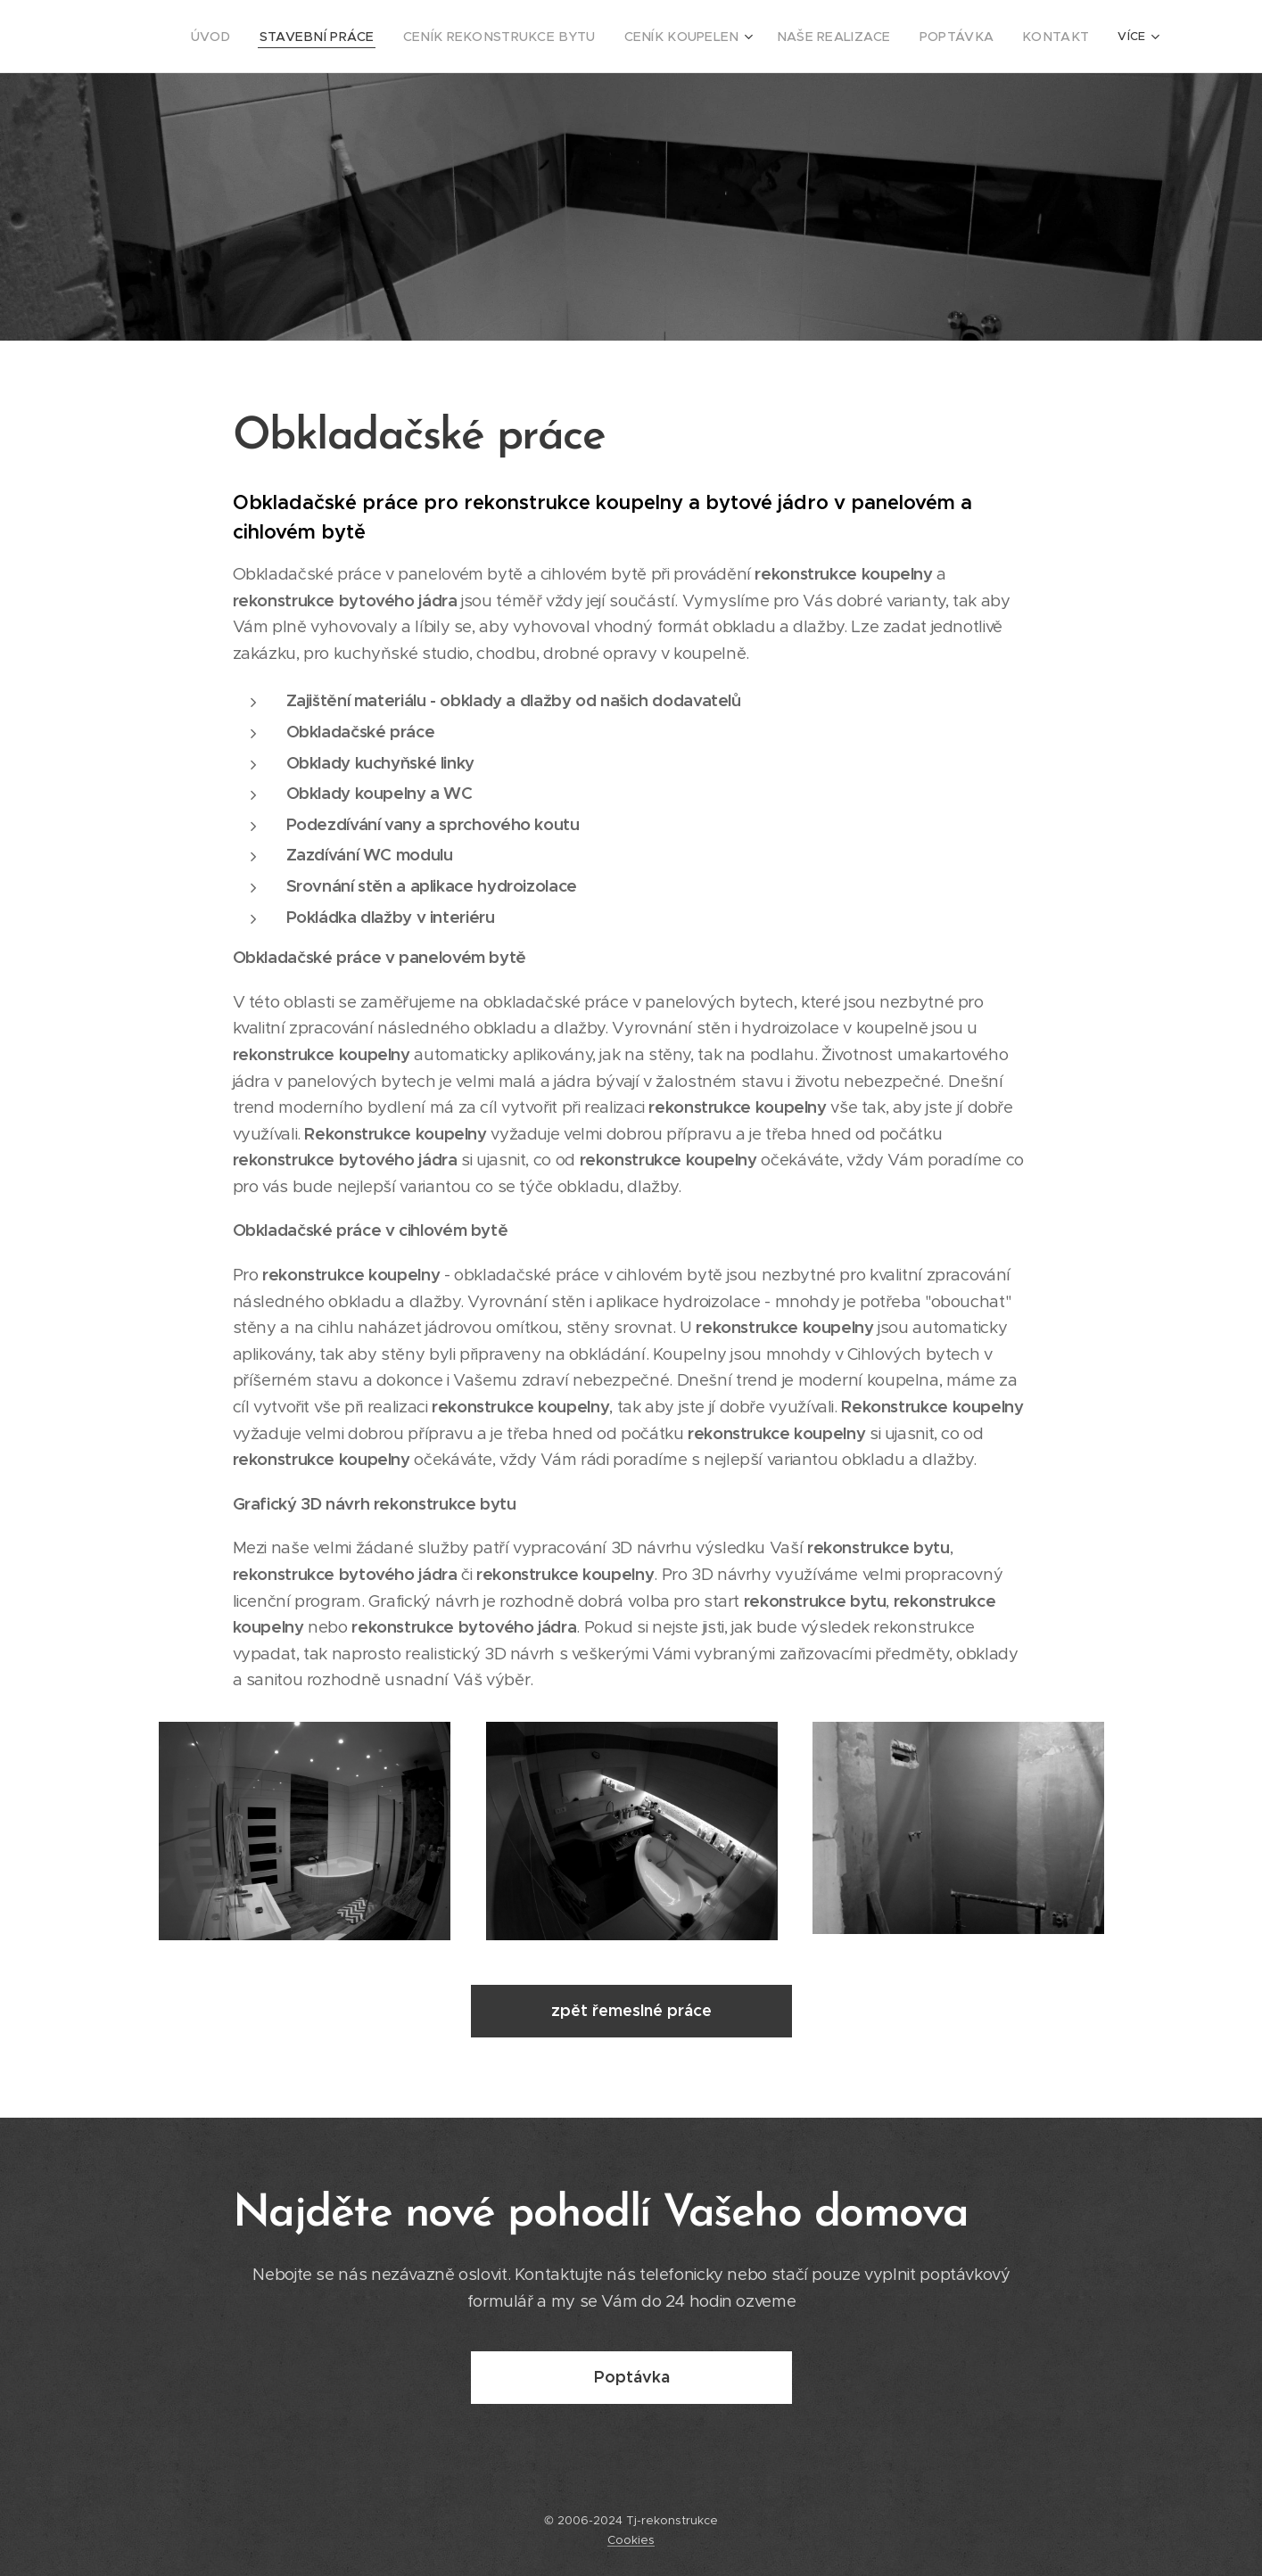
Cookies (631, 2539)
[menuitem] (285, 36)
